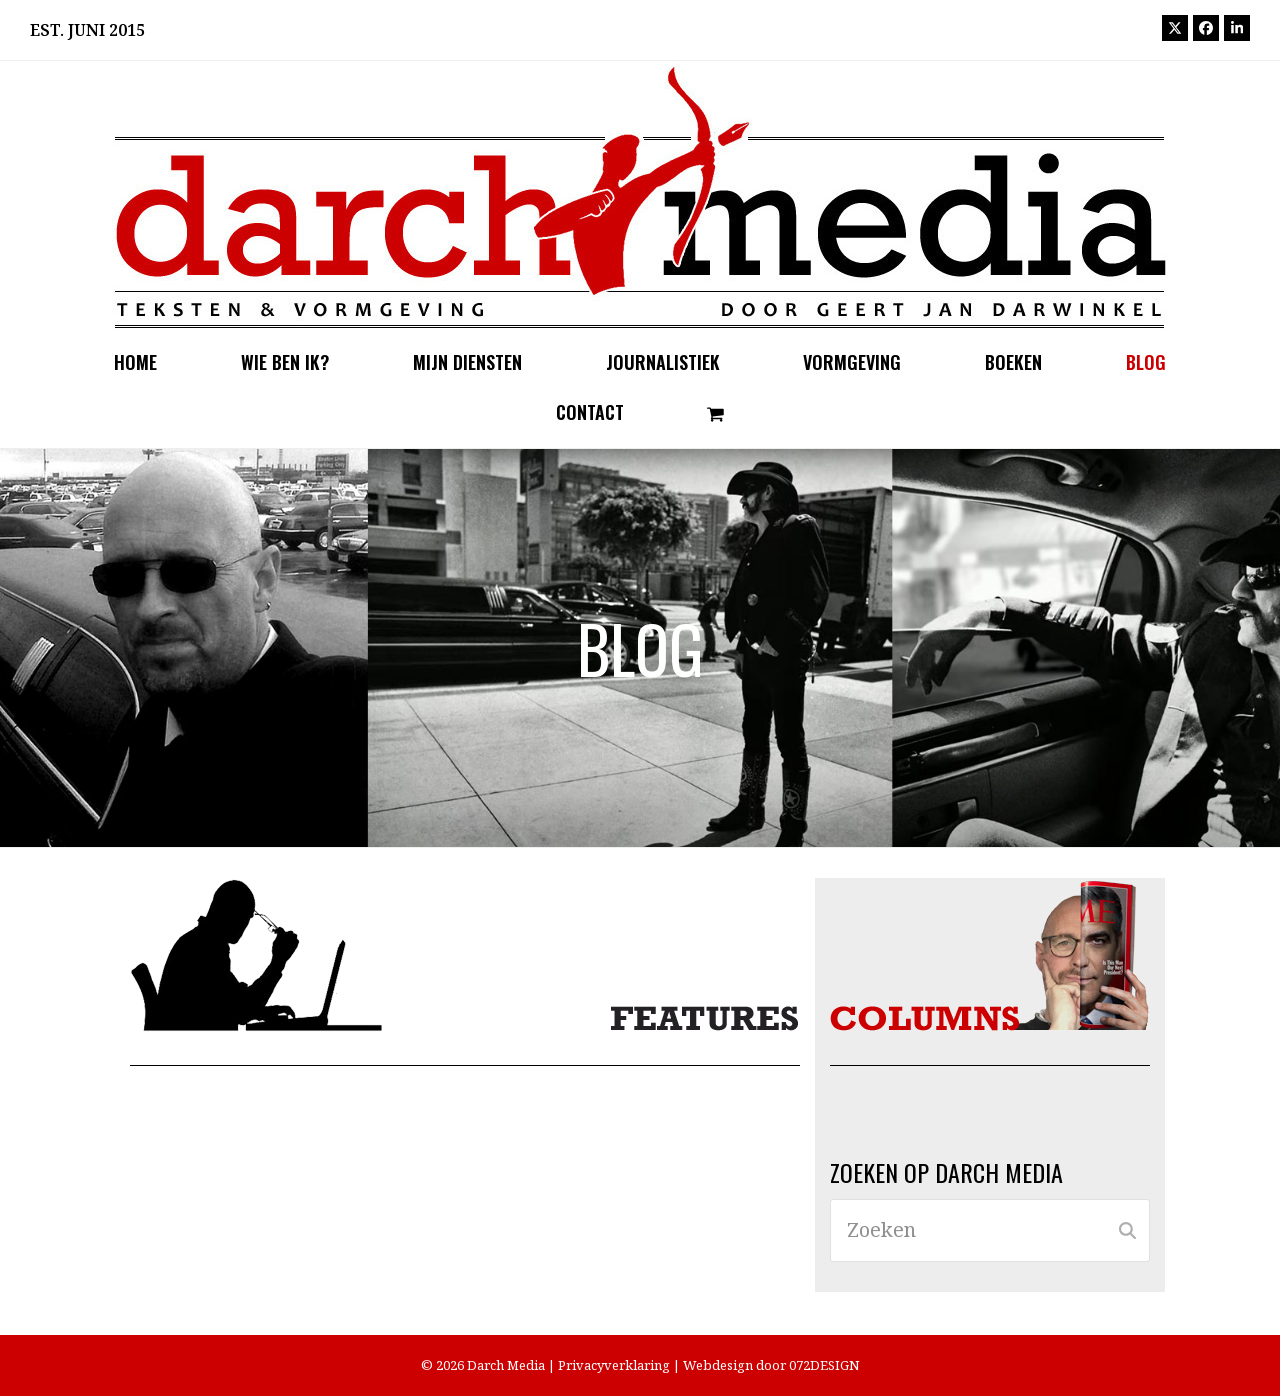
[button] (716, 413)
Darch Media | (512, 1365)
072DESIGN (824, 1365)
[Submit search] (1127, 1231)
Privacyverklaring (614, 1365)
